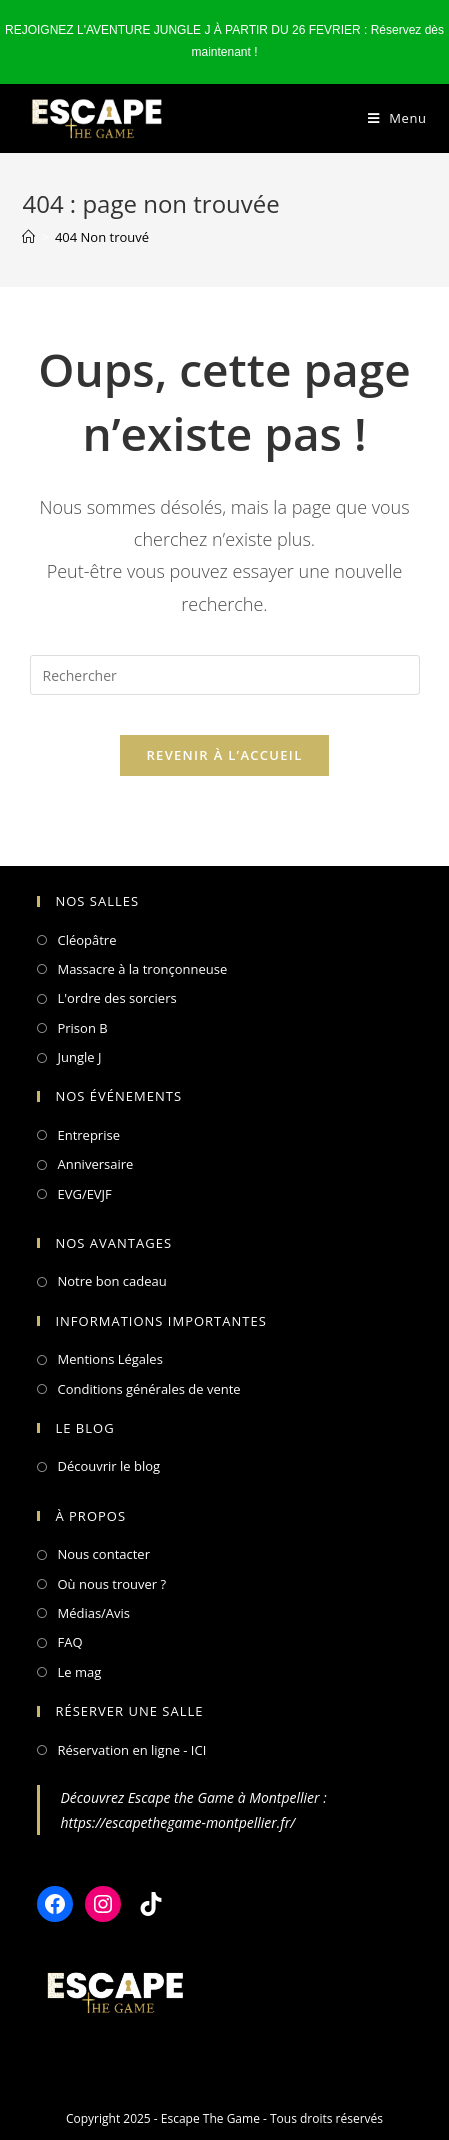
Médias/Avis (93, 1613)
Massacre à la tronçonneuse (142, 969)
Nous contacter (103, 1554)
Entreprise (88, 1135)
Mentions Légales (109, 1359)
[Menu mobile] (397, 118)
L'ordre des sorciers (116, 998)
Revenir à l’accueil (224, 755)
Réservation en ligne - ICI (131, 1750)
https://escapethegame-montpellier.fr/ (177, 1822)
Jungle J (79, 1057)
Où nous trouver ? (111, 1584)
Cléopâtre (86, 940)
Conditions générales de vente (148, 1389)
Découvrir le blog (108, 1466)
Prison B (82, 1028)
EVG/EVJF (84, 1194)
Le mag (79, 1672)
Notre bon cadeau (111, 1281)
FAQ (69, 1642)
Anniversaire (95, 1164)
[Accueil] (28, 237)
